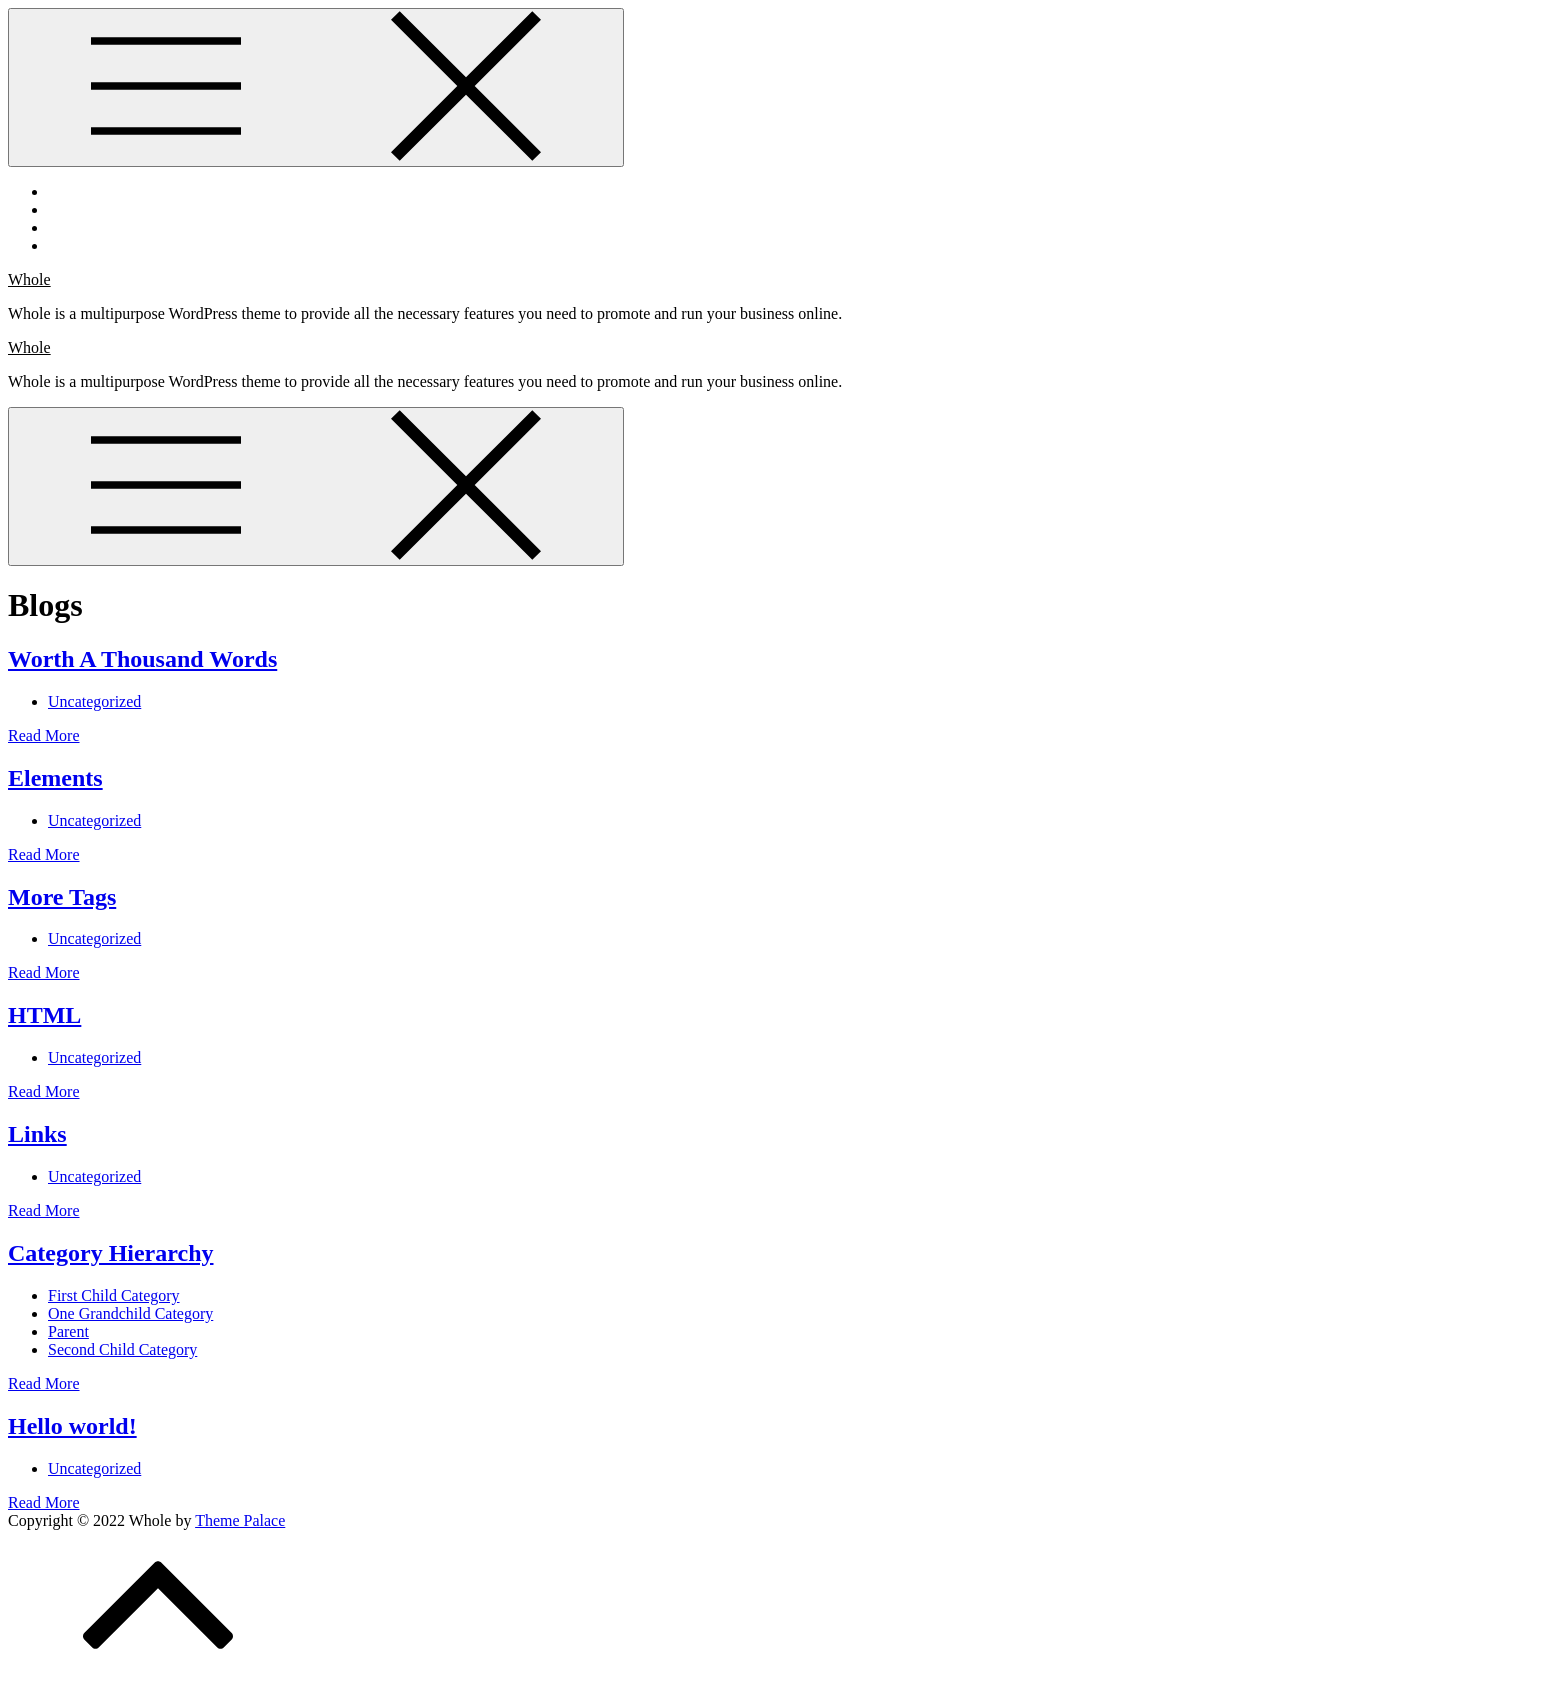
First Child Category (114, 1295)
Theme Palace (240, 1520)
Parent (68, 1331)
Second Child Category (122, 1349)
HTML (44, 1015)
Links (37, 1134)
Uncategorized (94, 701)
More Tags (62, 897)
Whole (29, 279)
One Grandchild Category (130, 1313)
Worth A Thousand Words (142, 659)
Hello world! (72, 1426)
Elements (55, 778)
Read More (44, 735)
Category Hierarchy (111, 1253)
